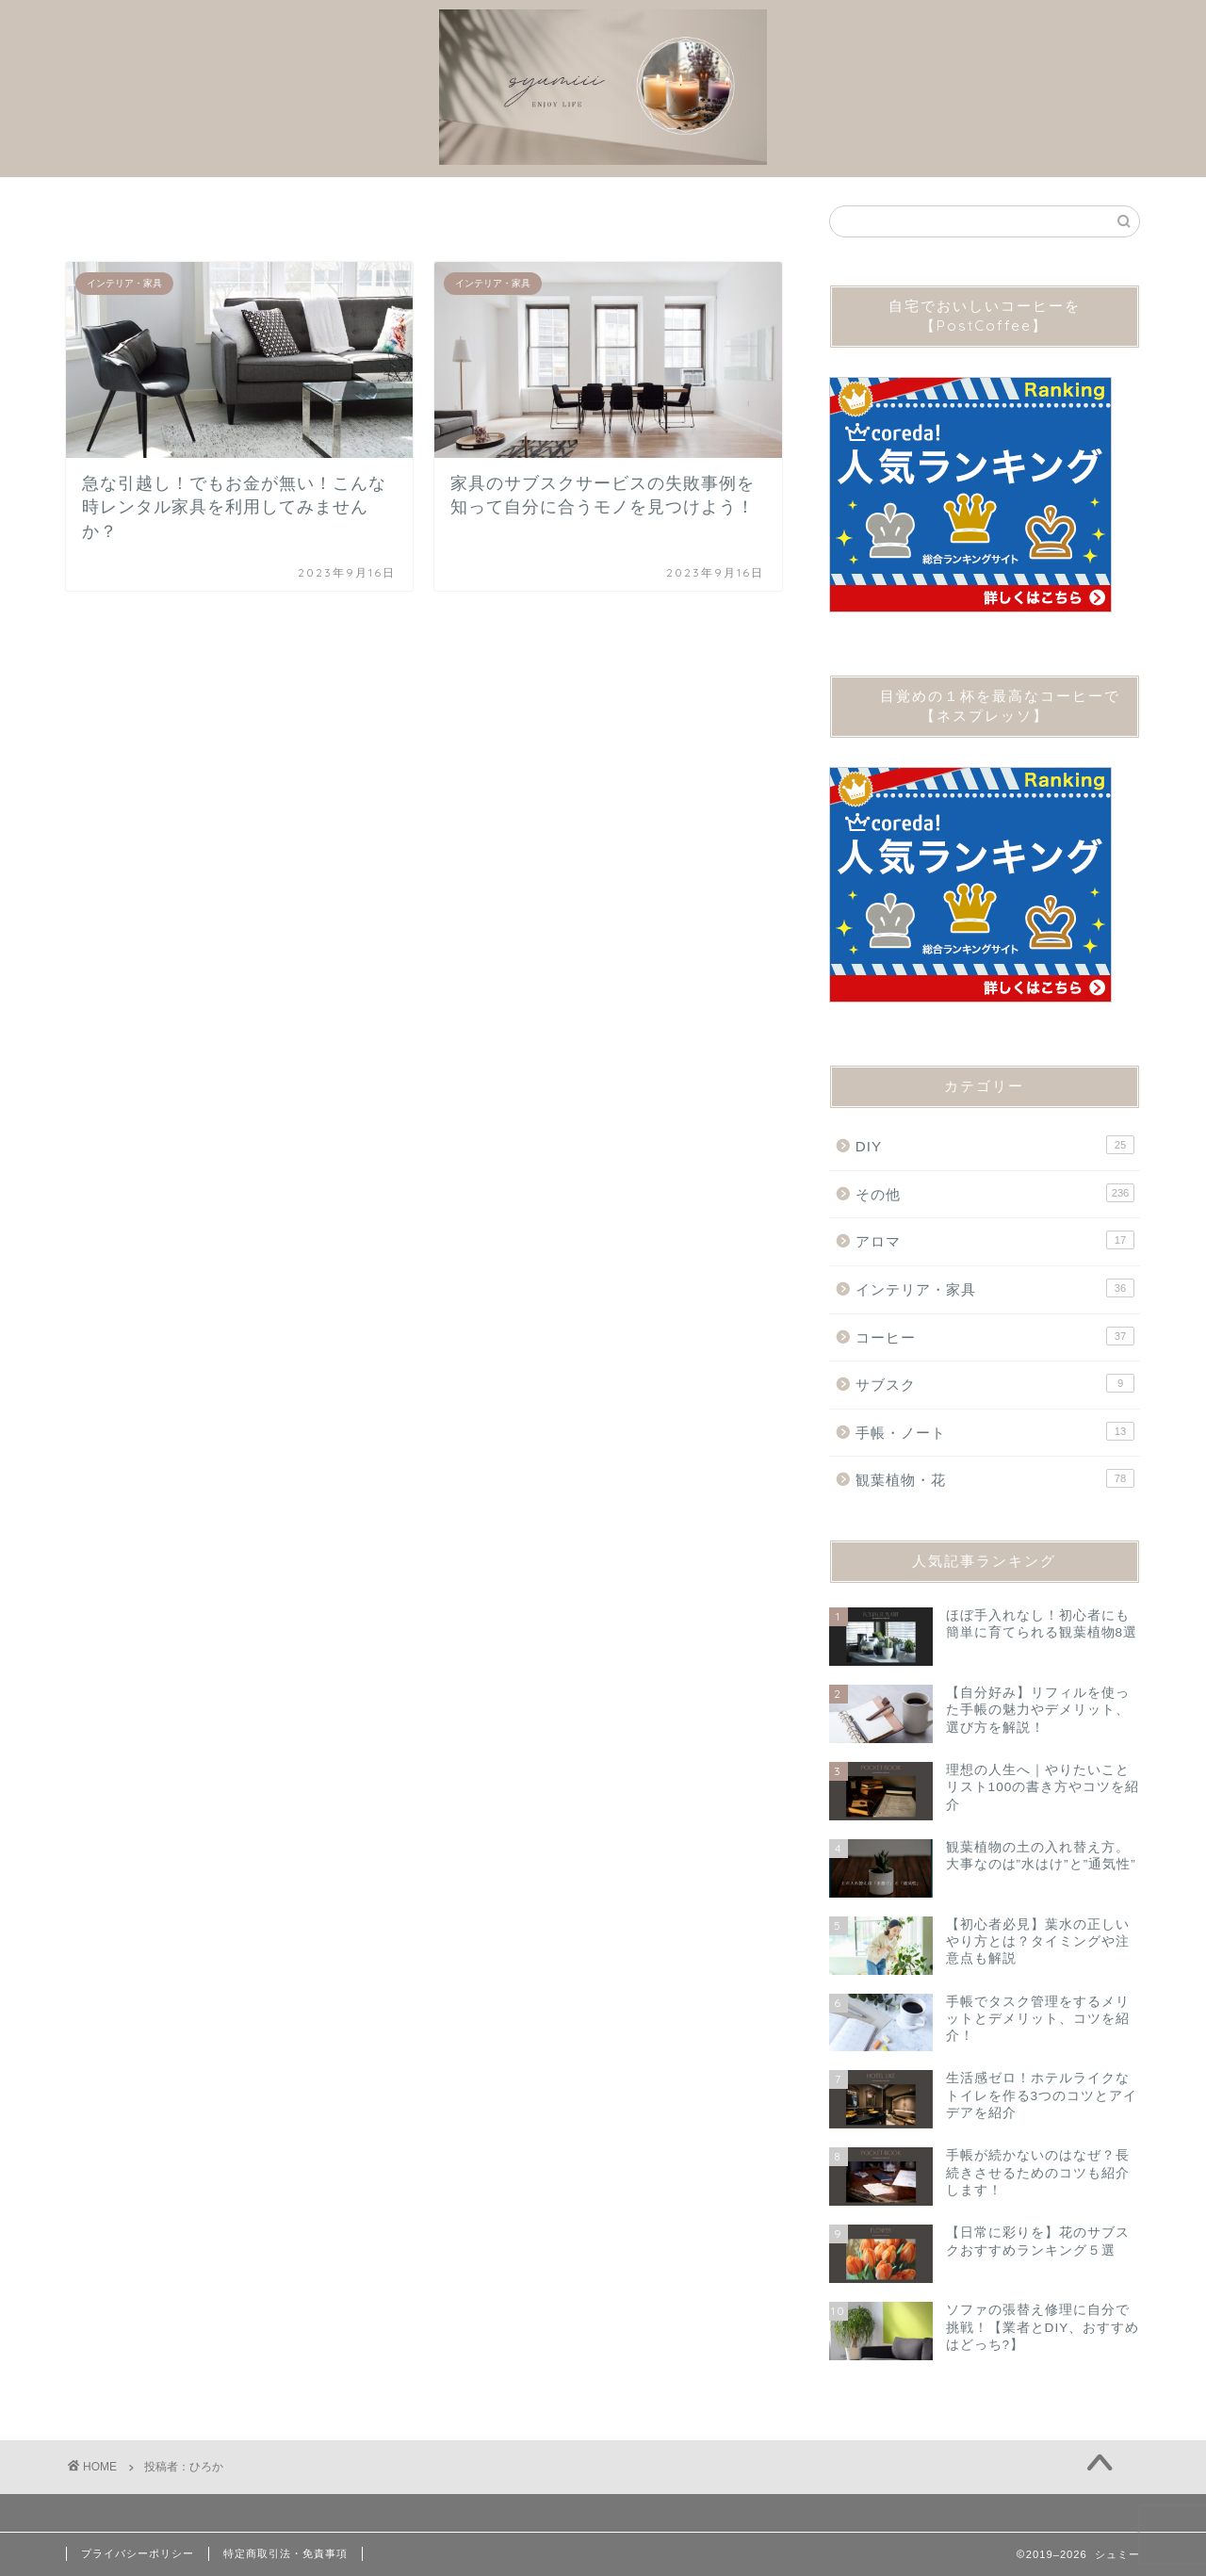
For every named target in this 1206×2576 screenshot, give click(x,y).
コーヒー (995, 1336)
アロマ (995, 1240)
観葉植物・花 (995, 1478)
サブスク (995, 1383)
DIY (995, 1144)
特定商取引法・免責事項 (285, 2553)
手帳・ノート (995, 1431)
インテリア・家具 (995, 1288)
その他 (995, 1192)
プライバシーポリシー (137, 2553)
